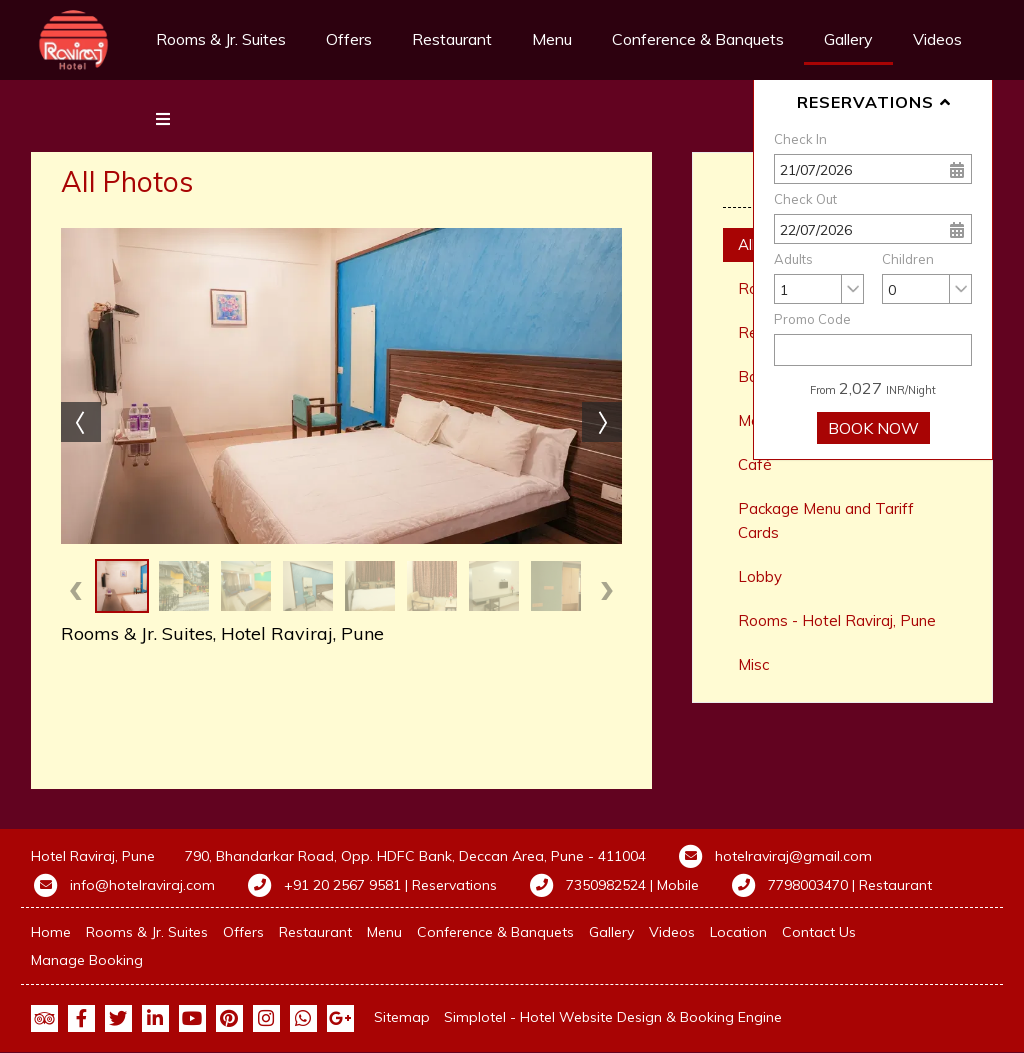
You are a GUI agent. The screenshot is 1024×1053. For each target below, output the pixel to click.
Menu (552, 39)
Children (908, 259)
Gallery (848, 39)
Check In (800, 139)
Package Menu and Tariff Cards (826, 520)
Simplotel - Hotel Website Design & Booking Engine (613, 1017)
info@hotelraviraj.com (142, 885)
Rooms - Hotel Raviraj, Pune (837, 620)
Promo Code (812, 319)
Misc (753, 664)
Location (738, 932)
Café (755, 464)
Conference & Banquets (698, 39)
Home (51, 932)
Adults (793, 259)
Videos (672, 932)
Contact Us (819, 932)
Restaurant (452, 39)
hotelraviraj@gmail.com (793, 856)
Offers (349, 39)
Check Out (805, 199)
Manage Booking (87, 960)
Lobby (760, 576)
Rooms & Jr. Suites (221, 39)
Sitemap (402, 1017)
